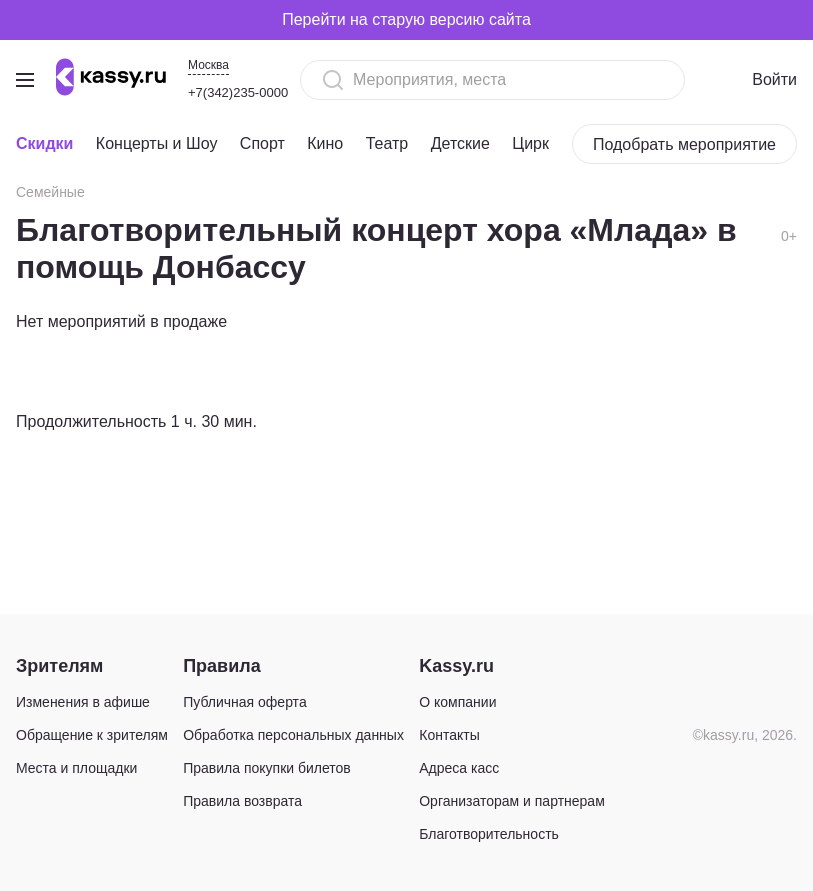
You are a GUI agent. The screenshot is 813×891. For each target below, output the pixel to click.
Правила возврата (242, 801)
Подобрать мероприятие (684, 144)
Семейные (50, 192)
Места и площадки (76, 768)
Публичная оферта (245, 702)
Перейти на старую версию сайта (406, 19)
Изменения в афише (83, 702)
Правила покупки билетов (267, 768)
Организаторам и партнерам (512, 801)
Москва (208, 65)
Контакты (449, 735)
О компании (457, 702)
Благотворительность (489, 834)
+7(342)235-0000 (238, 92)
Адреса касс (459, 768)
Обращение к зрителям (92, 735)
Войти (774, 79)
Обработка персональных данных (293, 735)
